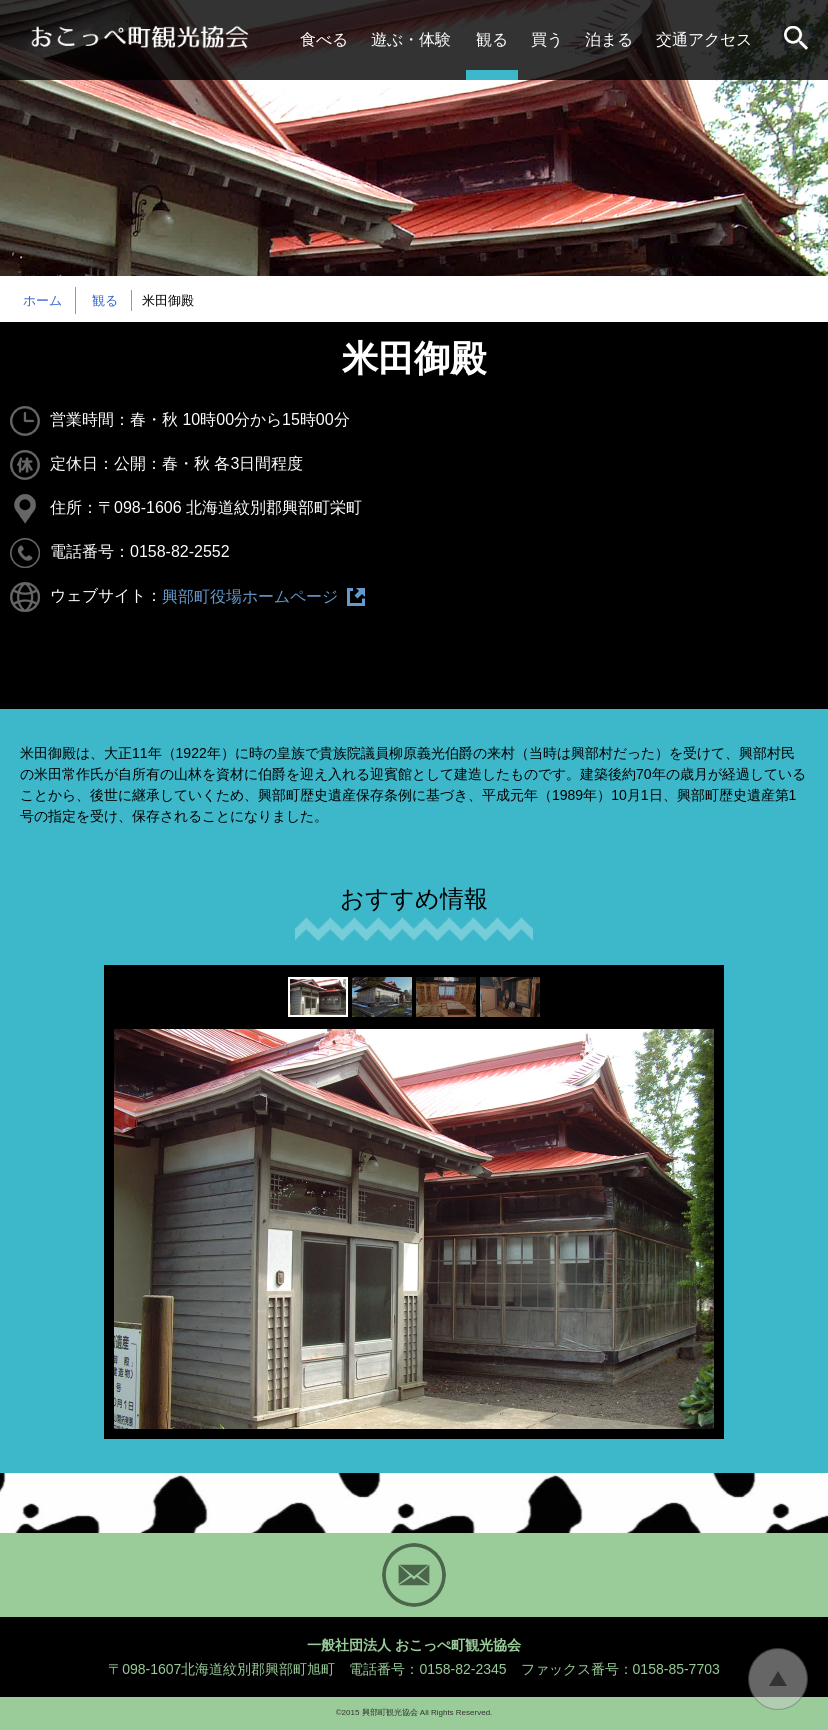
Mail (414, 1575)
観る (492, 39)
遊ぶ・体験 (411, 39)
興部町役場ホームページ (250, 596)
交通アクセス (704, 39)
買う (547, 39)
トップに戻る (778, 1679)
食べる (324, 39)
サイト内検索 (798, 40)
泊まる (609, 39)
